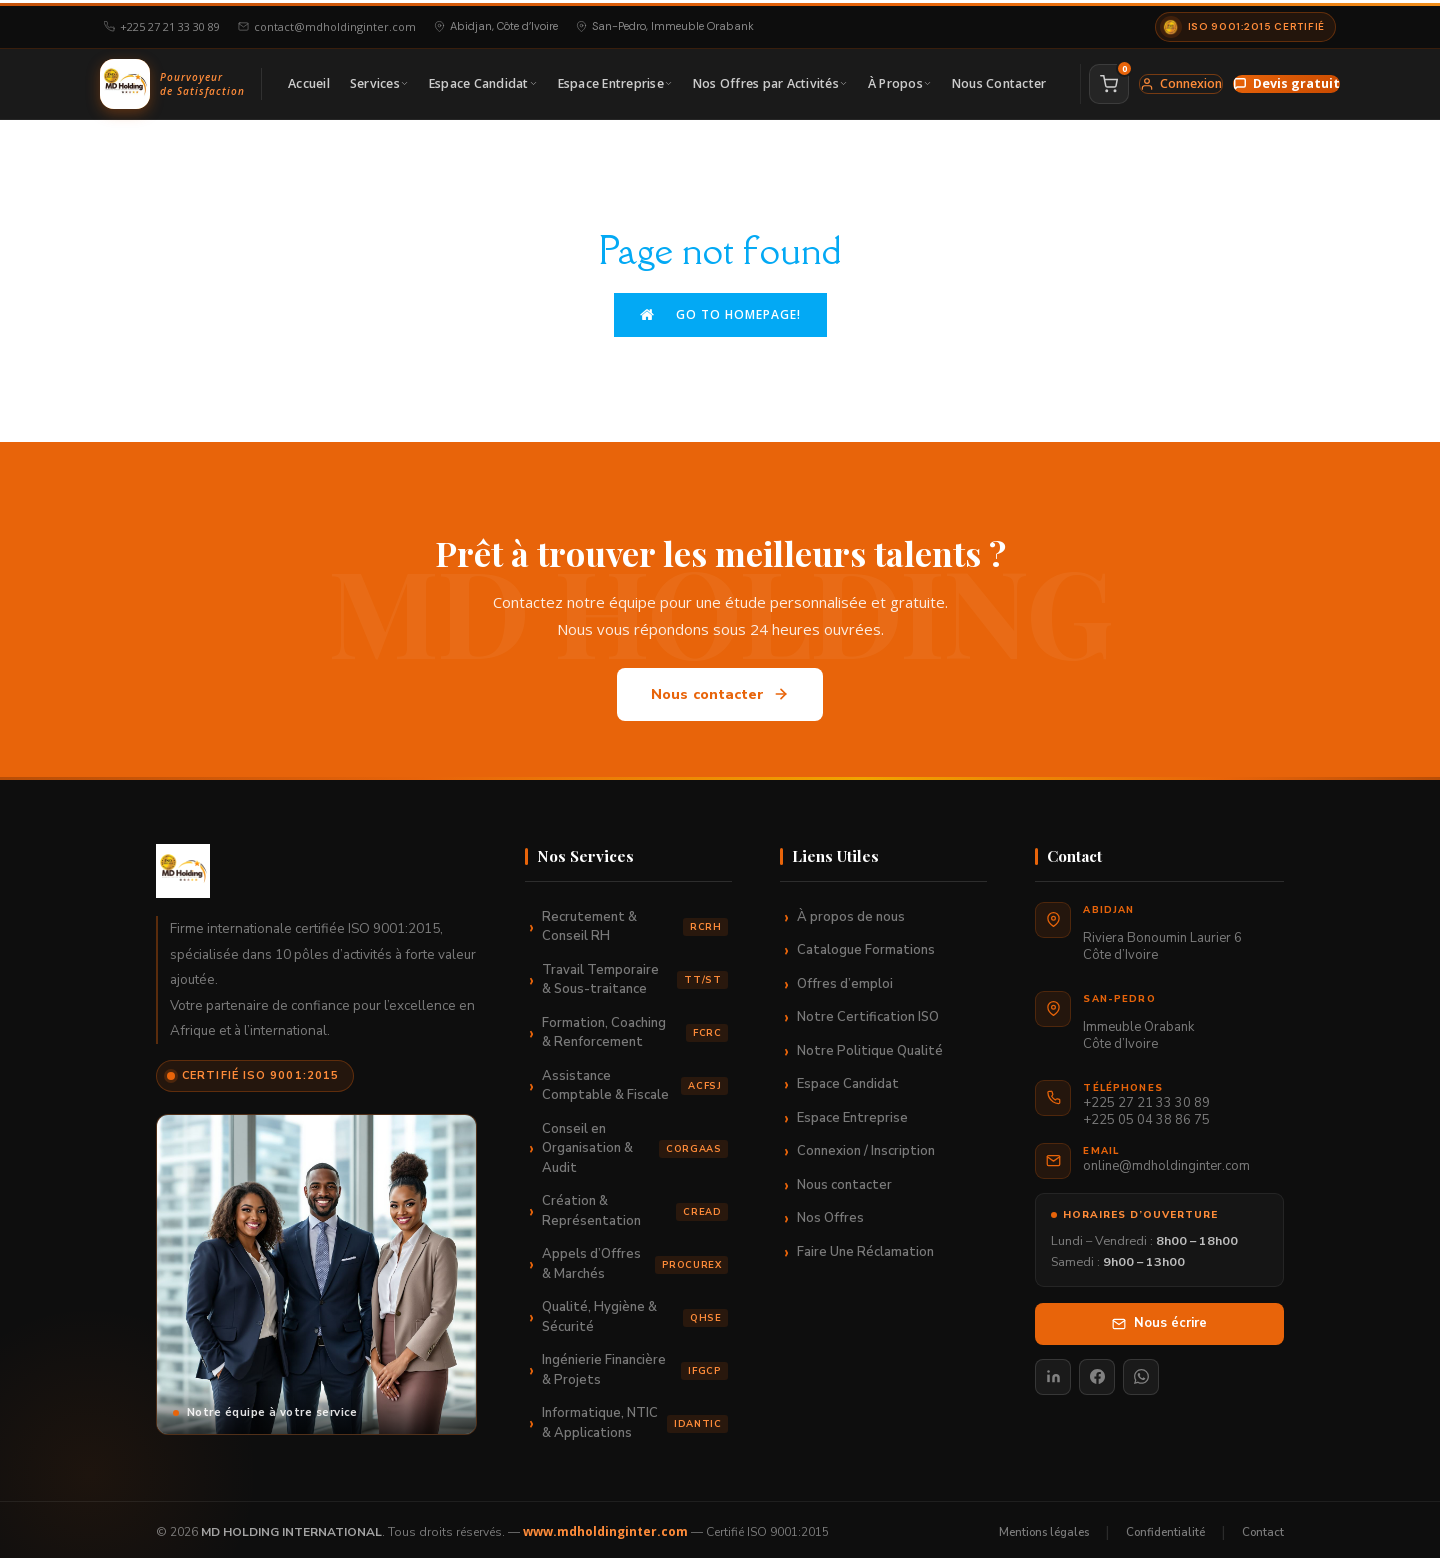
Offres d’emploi (845, 978)
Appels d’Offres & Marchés (635, 1258)
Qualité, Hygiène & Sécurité (635, 1311)
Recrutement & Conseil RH (635, 921)
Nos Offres (830, 1212)
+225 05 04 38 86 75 (1146, 1114)
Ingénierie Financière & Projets (635, 1364)
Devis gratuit (1286, 80)
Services (379, 80)
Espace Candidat (483, 80)
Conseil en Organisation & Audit (635, 1142)
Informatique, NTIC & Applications (635, 1417)
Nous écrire (1159, 1317)
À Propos (900, 80)
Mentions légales (1044, 1526)
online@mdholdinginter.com (1166, 1160)
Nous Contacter (999, 80)
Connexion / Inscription (866, 1145)
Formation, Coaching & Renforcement (635, 1027)
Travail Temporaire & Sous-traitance (635, 974)
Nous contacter (720, 688)
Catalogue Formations (866, 944)
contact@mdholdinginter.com (327, 23)
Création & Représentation (635, 1205)
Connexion (1181, 80)
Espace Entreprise (615, 80)
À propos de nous (851, 911)
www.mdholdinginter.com (605, 1526)
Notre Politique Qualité (870, 1045)
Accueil (309, 80)
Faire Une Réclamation (865, 1246)
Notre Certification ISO (868, 1011)
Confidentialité (1165, 1526)
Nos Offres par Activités (770, 80)
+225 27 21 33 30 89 (162, 23)
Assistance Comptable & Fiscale (635, 1080)
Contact (1263, 1526)
